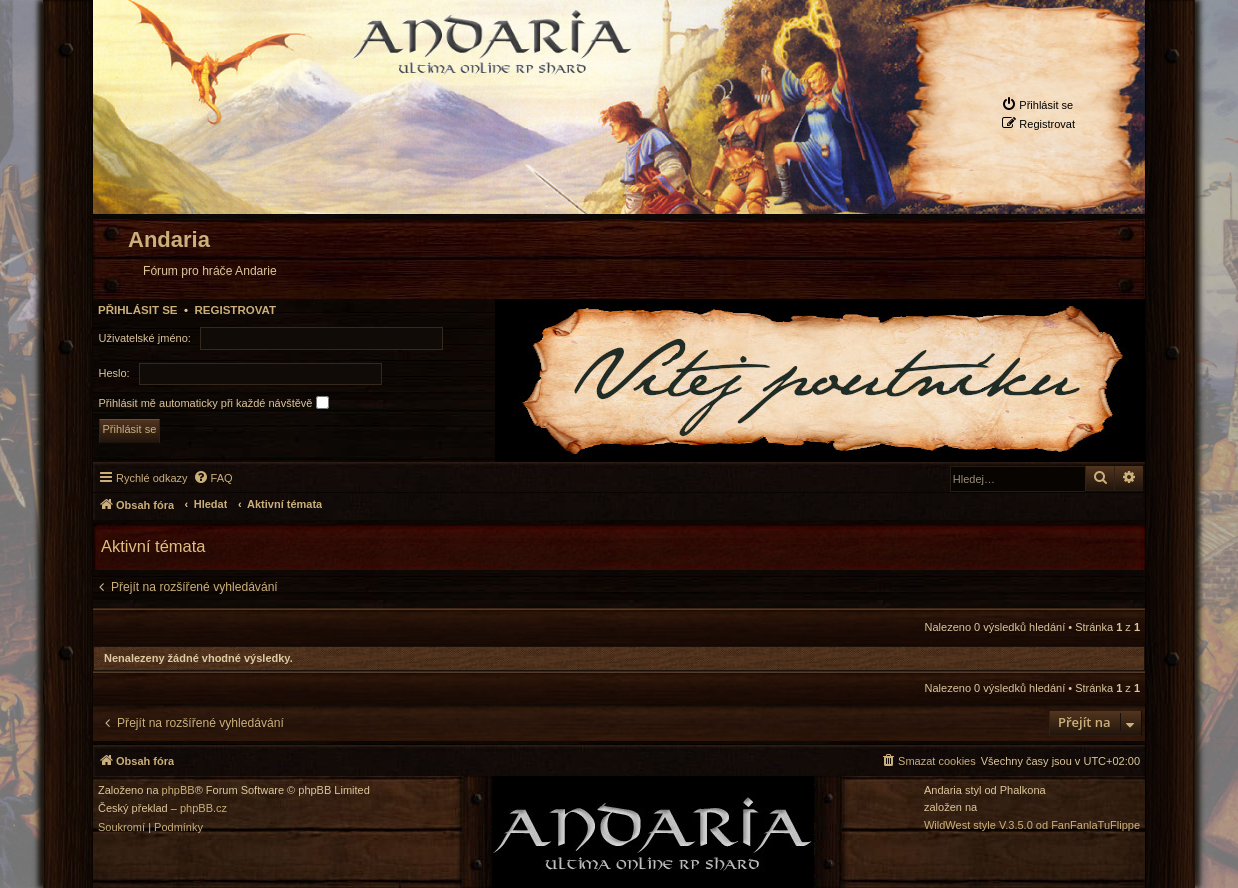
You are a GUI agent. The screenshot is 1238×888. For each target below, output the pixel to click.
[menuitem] (1037, 104)
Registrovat (235, 310)
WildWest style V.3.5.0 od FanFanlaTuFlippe (1032, 825)
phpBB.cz (203, 808)
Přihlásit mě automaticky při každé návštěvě (214, 402)
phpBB (178, 790)
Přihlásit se (138, 310)
